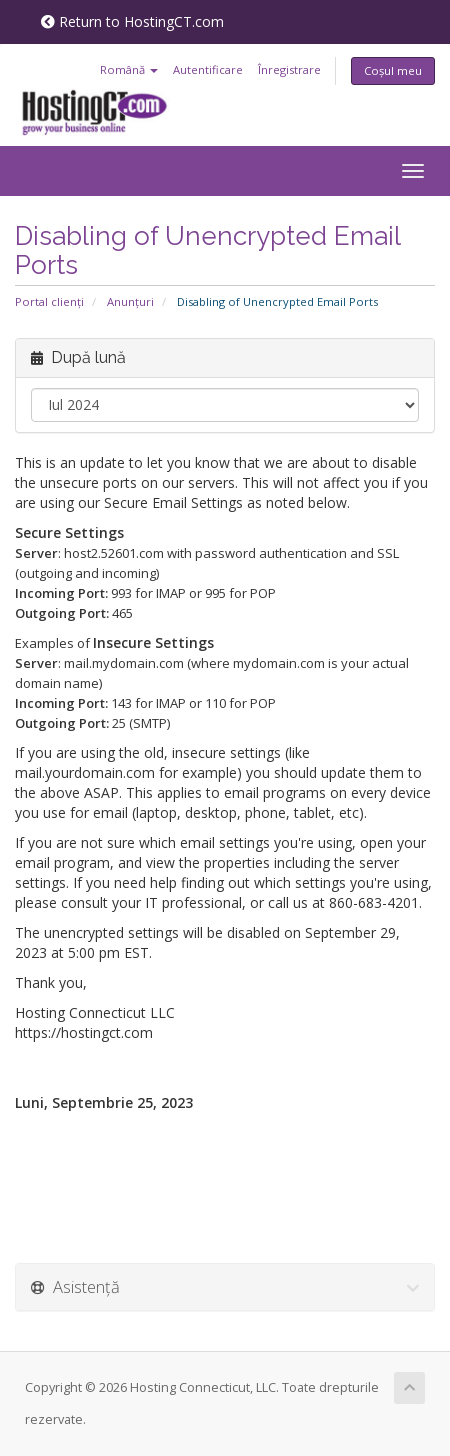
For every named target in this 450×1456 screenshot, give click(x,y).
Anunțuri (130, 301)
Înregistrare (289, 69)
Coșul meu (393, 70)
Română (129, 69)
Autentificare (208, 69)
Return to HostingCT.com (132, 21)
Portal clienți (49, 301)
